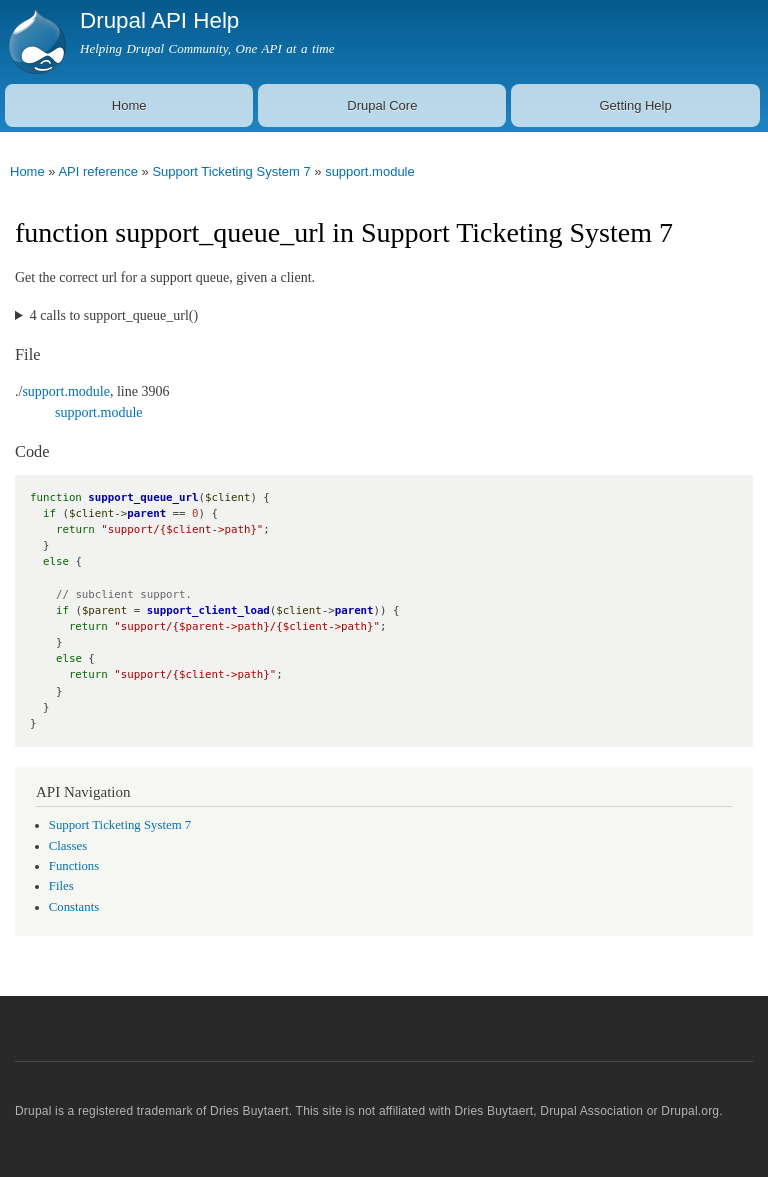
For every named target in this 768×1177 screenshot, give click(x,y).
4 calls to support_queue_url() (114, 315)
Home (129, 105)
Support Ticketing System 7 (231, 171)
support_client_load (208, 610)
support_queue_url (143, 497)
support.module (370, 171)
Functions (74, 866)
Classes (68, 846)
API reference (98, 171)
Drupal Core (382, 105)
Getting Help (635, 105)
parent (146, 513)
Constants (74, 907)
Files (61, 886)
